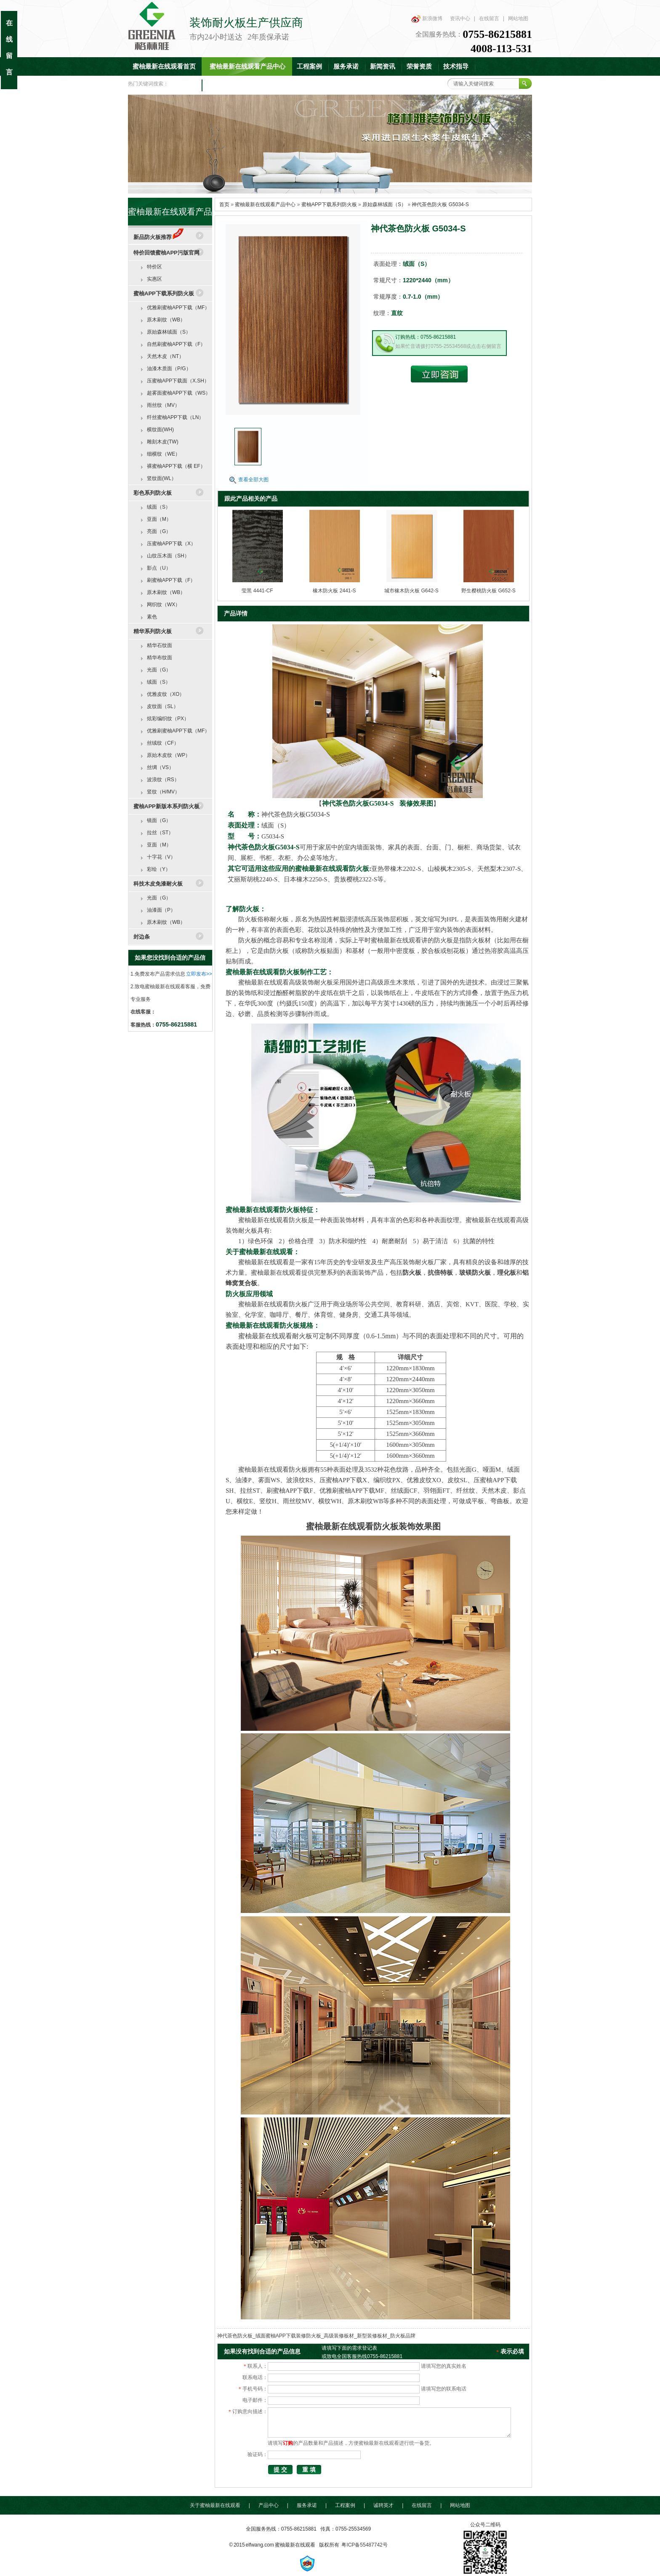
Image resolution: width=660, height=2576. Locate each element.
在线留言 (489, 18)
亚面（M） (159, 519)
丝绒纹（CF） (163, 743)
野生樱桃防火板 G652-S (488, 591)
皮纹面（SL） (162, 706)
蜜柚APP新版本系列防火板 (166, 806)
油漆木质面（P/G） (169, 368)
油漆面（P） (161, 910)
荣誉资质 (419, 66)
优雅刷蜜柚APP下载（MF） (178, 307)
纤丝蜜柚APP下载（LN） (175, 417)
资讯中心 (460, 18)
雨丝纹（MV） (163, 405)
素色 (152, 617)
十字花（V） (161, 857)
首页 (224, 204)
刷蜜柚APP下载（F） (171, 580)
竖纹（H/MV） (163, 792)
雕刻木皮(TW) (162, 442)
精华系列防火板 (152, 631)
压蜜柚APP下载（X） (171, 544)
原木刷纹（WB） (166, 320)
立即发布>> (199, 974)
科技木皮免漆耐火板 (158, 884)
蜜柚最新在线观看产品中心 (247, 66)
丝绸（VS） (160, 767)
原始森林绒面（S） (384, 204)
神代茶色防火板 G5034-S (440, 204)
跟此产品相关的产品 (250, 498)
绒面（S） (158, 507)
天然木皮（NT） (165, 356)
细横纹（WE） (163, 454)
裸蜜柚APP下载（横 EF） (176, 466)
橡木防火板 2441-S (334, 591)
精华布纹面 (159, 658)
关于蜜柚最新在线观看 (215, 2505)
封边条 (141, 937)
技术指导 (455, 66)
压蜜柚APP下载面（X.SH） (178, 381)
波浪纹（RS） (163, 780)
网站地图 (518, 18)
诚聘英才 (383, 2505)
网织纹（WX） (163, 605)
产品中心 (268, 2505)
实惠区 (154, 279)
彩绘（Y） (158, 869)
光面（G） (159, 670)
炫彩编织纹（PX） (168, 719)
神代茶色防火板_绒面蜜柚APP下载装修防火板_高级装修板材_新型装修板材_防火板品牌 (316, 2336)
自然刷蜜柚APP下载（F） (176, 344)
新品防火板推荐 (158, 237)
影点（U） (159, 568)
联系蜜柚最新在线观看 (238, 85)
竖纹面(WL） (161, 478)
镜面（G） (159, 820)
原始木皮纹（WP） (168, 755)
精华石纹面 (159, 645)
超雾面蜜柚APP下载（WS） (178, 393)
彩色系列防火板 (152, 493)
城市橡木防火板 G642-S (411, 591)
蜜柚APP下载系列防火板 (329, 204)
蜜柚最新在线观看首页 (164, 66)
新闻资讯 (382, 66)
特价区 (154, 267)
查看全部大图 (253, 480)
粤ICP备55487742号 (364, 2545)
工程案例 (309, 66)
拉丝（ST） (160, 833)
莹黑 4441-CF (257, 591)
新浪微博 (432, 18)
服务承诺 (346, 66)
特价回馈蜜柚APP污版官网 (166, 252)
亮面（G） (159, 531)
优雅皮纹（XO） (165, 694)
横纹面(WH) (160, 429)
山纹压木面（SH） (168, 556)
